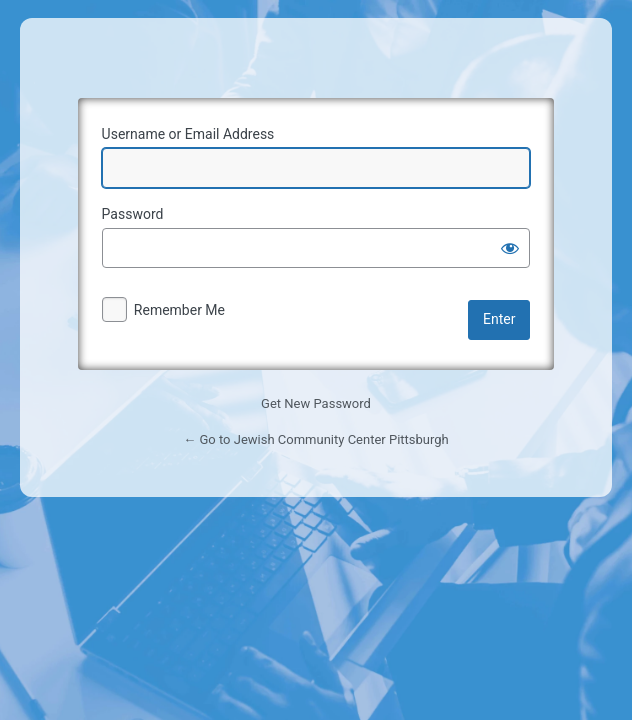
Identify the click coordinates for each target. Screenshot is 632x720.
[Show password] (510, 248)
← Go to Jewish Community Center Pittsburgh (315, 439)
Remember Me (179, 310)
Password (133, 214)
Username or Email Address (188, 134)
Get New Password (316, 403)
